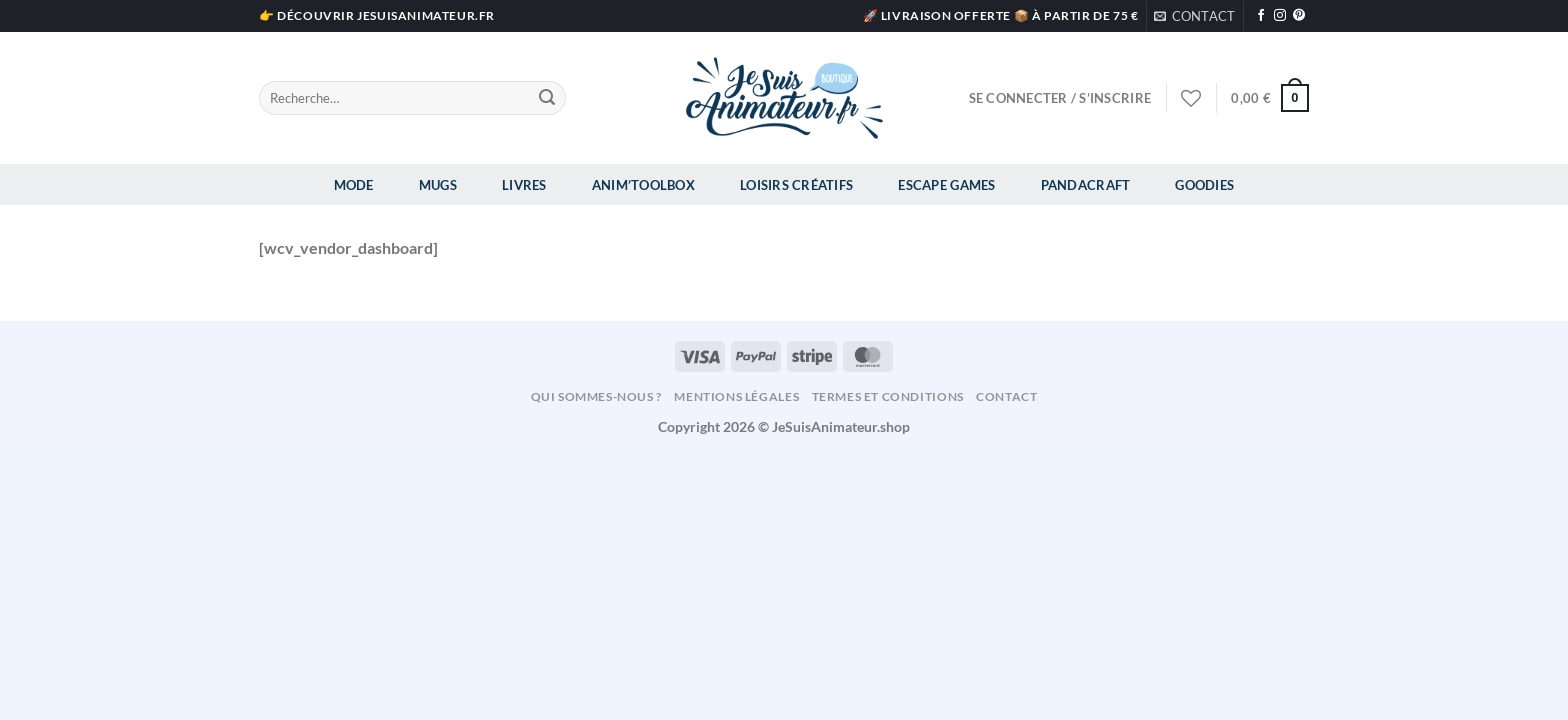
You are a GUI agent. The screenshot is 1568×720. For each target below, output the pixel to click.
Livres (524, 185)
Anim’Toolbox (643, 185)
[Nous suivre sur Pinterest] (1299, 16)
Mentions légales (736, 396)
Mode (354, 185)
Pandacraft (1086, 185)
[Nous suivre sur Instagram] (1280, 16)
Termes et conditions (888, 396)
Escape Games (946, 185)
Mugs (438, 185)
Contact (1006, 396)
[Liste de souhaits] (1191, 98)
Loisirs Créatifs (796, 185)
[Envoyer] (547, 98)
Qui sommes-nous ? (596, 396)
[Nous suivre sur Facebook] (1261, 16)
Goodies (1204, 185)
